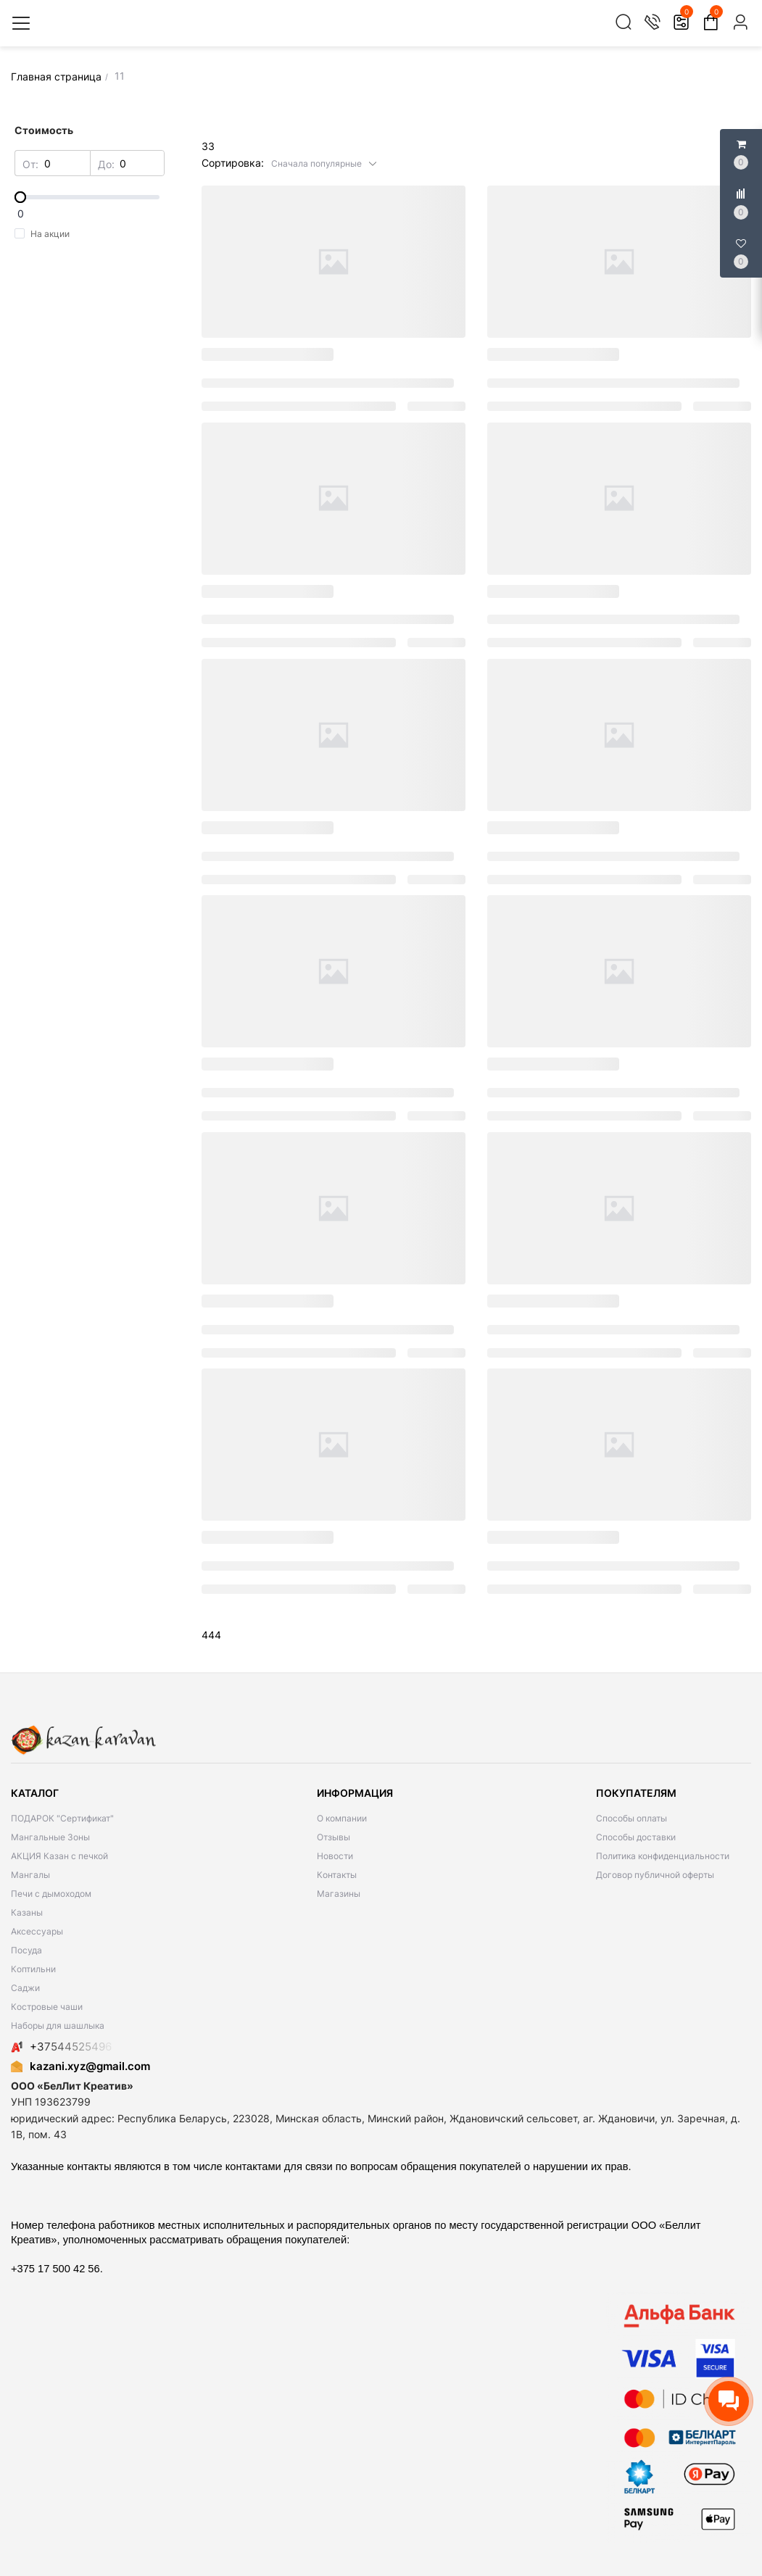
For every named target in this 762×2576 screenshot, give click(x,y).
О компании (342, 1818)
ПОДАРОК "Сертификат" (62, 1818)
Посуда (26, 1950)
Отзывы (333, 1837)
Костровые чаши (47, 2006)
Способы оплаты (631, 1818)
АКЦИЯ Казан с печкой (59, 1855)
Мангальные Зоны (50, 1837)
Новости (335, 1855)
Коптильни (33, 1969)
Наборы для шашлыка (57, 2025)
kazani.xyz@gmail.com (80, 2066)
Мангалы (30, 1874)
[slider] (90, 197)
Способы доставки (636, 1837)
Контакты (337, 1874)
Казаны (27, 1912)
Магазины (338, 1893)
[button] (324, 163)
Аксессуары (37, 1931)
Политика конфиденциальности (662, 1855)
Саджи (25, 1987)
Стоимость (44, 130)
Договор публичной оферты (655, 1874)
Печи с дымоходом (51, 1893)
